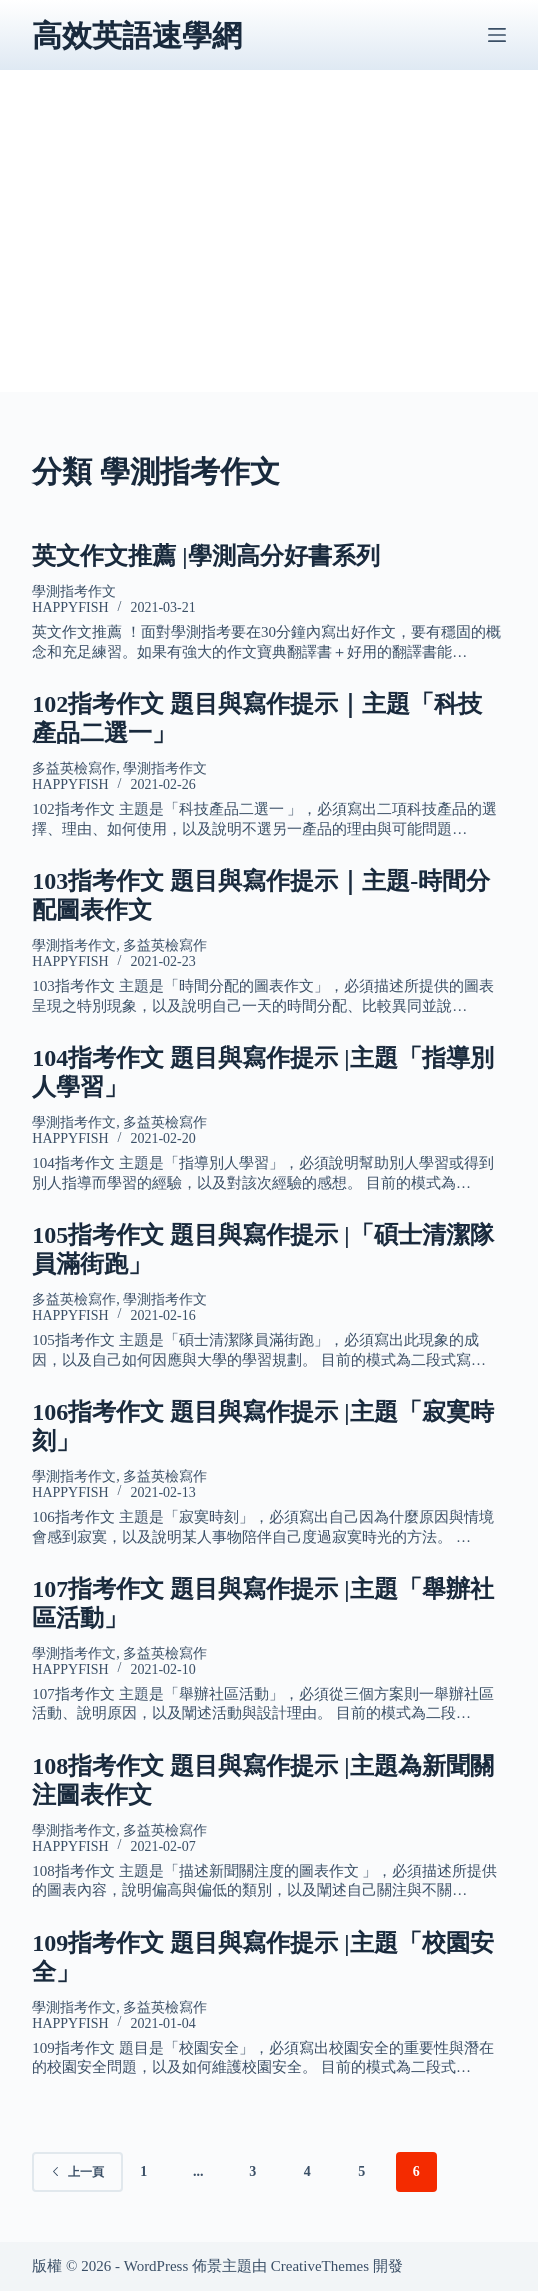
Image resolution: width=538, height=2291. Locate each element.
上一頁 (77, 2172)
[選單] (497, 35)
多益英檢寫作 (74, 768)
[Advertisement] (269, 252)
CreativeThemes (320, 2266)
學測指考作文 (74, 591)
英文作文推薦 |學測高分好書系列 (205, 556)
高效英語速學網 (137, 35)
